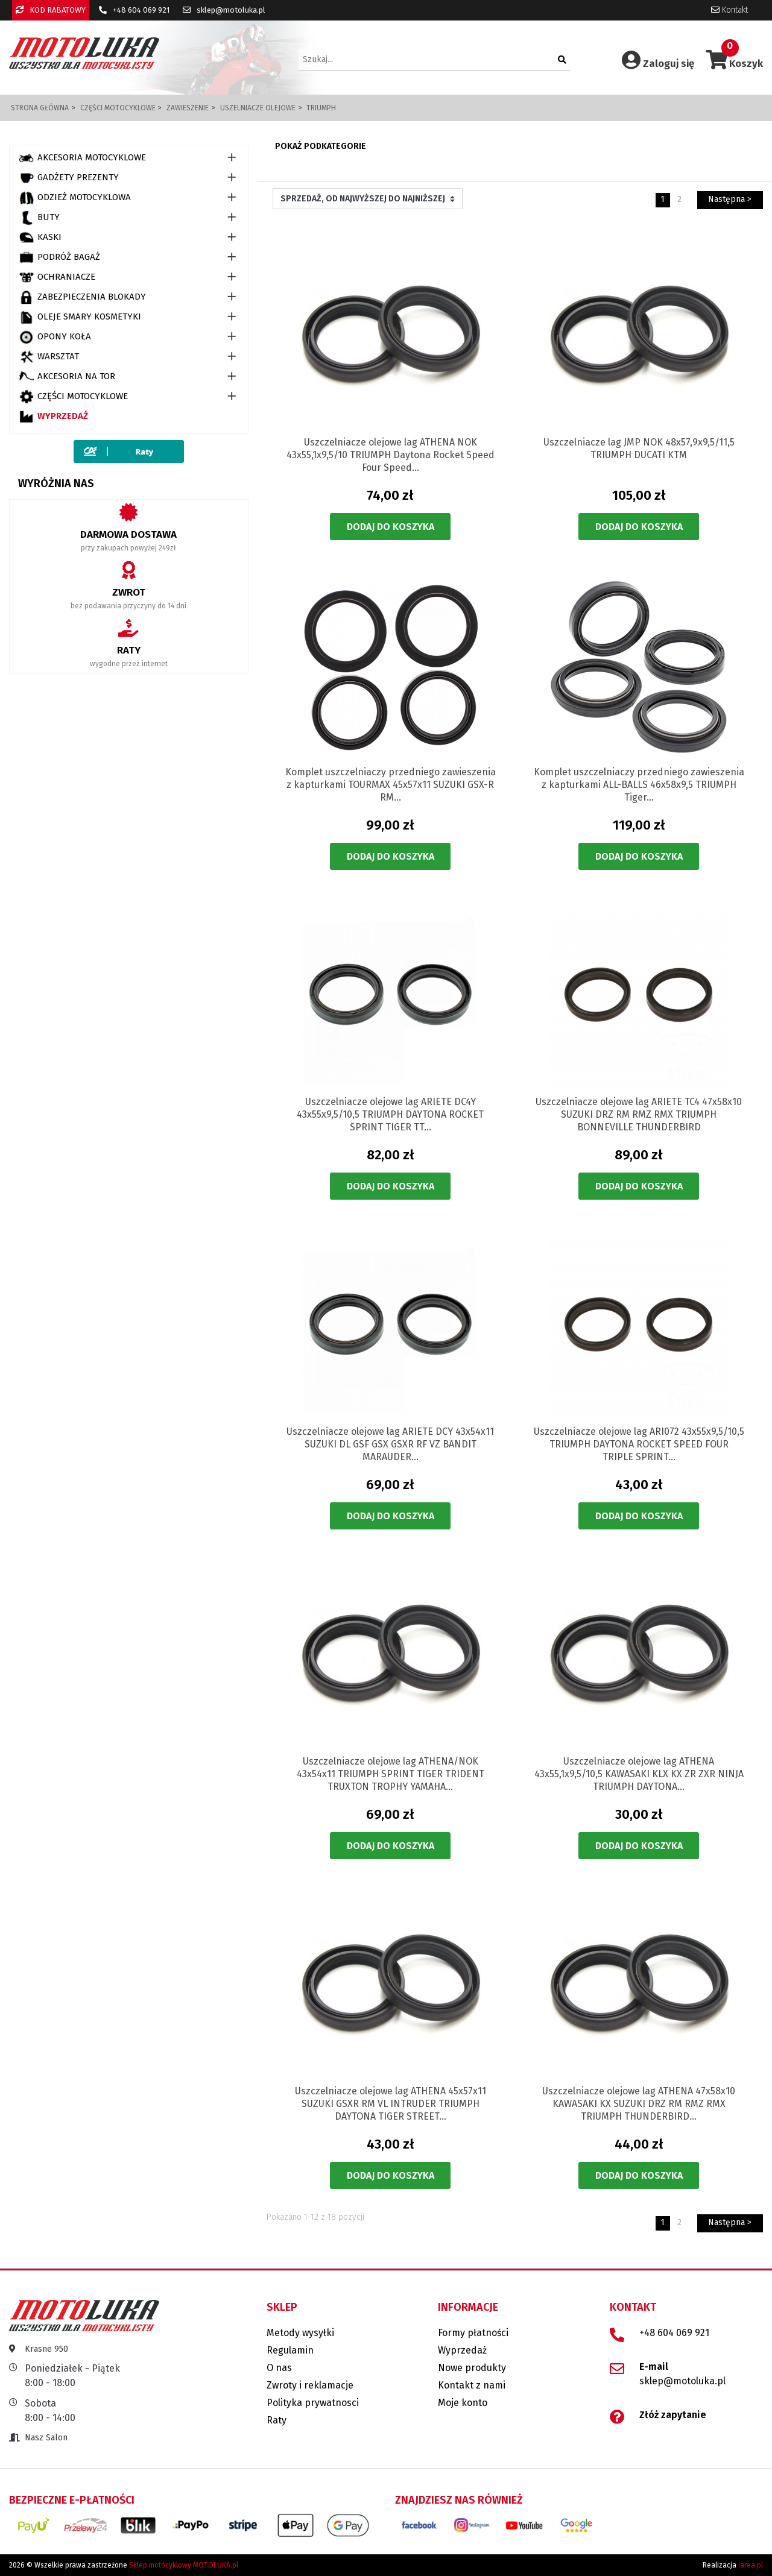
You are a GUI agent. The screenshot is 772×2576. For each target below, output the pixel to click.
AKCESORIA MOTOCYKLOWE (82, 158)
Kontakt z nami (471, 2385)
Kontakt (729, 10)
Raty (276, 2420)
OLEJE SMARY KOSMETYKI (80, 317)
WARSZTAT (49, 357)
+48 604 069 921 (134, 9)
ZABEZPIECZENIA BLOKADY (82, 297)
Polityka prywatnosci (313, 2402)
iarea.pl (750, 2565)
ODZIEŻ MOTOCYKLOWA (75, 198)
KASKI (40, 237)
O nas (279, 2367)
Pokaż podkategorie (320, 146)
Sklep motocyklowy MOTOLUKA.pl (183, 2565)
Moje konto (462, 2402)
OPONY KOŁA (55, 337)
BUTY (39, 217)
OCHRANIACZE (57, 277)
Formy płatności (473, 2332)
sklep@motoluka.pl (224, 9)
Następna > (729, 199)
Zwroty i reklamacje (310, 2385)
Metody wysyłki (300, 2332)
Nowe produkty (472, 2367)
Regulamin (290, 2350)
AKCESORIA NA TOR (67, 377)
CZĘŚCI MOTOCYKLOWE (73, 397)
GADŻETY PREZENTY (69, 178)
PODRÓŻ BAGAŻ (59, 257)
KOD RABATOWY (51, 9)
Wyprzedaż (53, 416)
